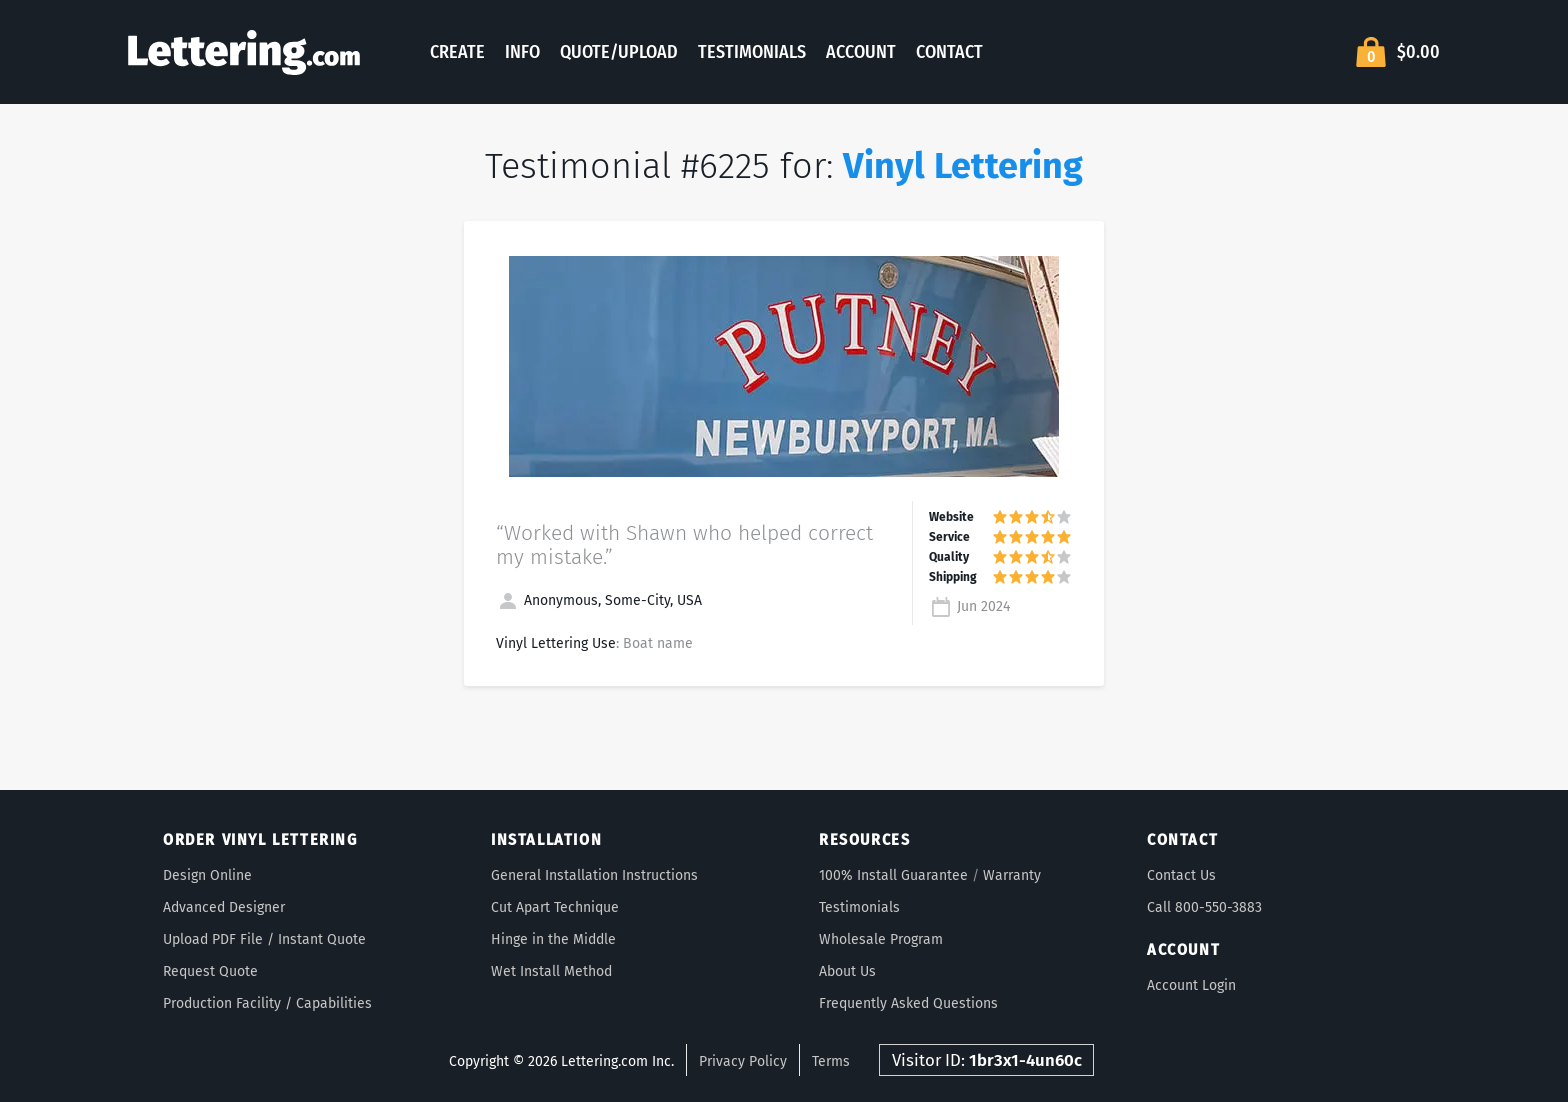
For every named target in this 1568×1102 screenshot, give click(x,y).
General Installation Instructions (594, 875)
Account (861, 52)
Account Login (1191, 985)
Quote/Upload (619, 52)
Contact (949, 52)
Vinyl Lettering (963, 166)
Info (522, 52)
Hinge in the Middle (553, 939)
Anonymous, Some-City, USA (599, 600)
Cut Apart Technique (555, 907)
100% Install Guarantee (893, 875)
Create (457, 52)
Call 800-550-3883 (1204, 907)
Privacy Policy (743, 1061)
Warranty (1012, 875)
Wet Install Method (551, 971)
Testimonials (752, 52)
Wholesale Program (881, 939)
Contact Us (1181, 875)
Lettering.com (244, 52)
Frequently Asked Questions (908, 1003)
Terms (831, 1061)
